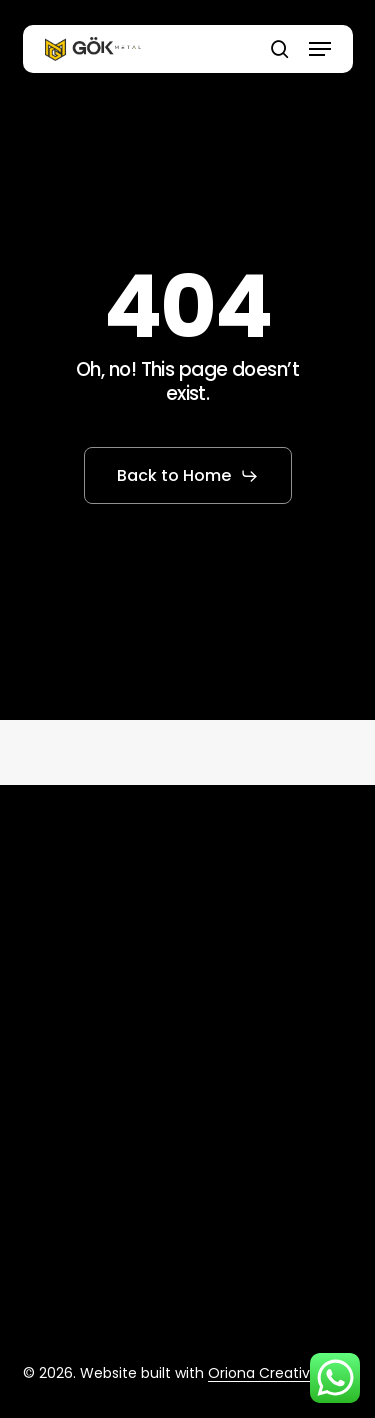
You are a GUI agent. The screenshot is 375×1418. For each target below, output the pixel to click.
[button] (320, 49)
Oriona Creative (263, 1373)
